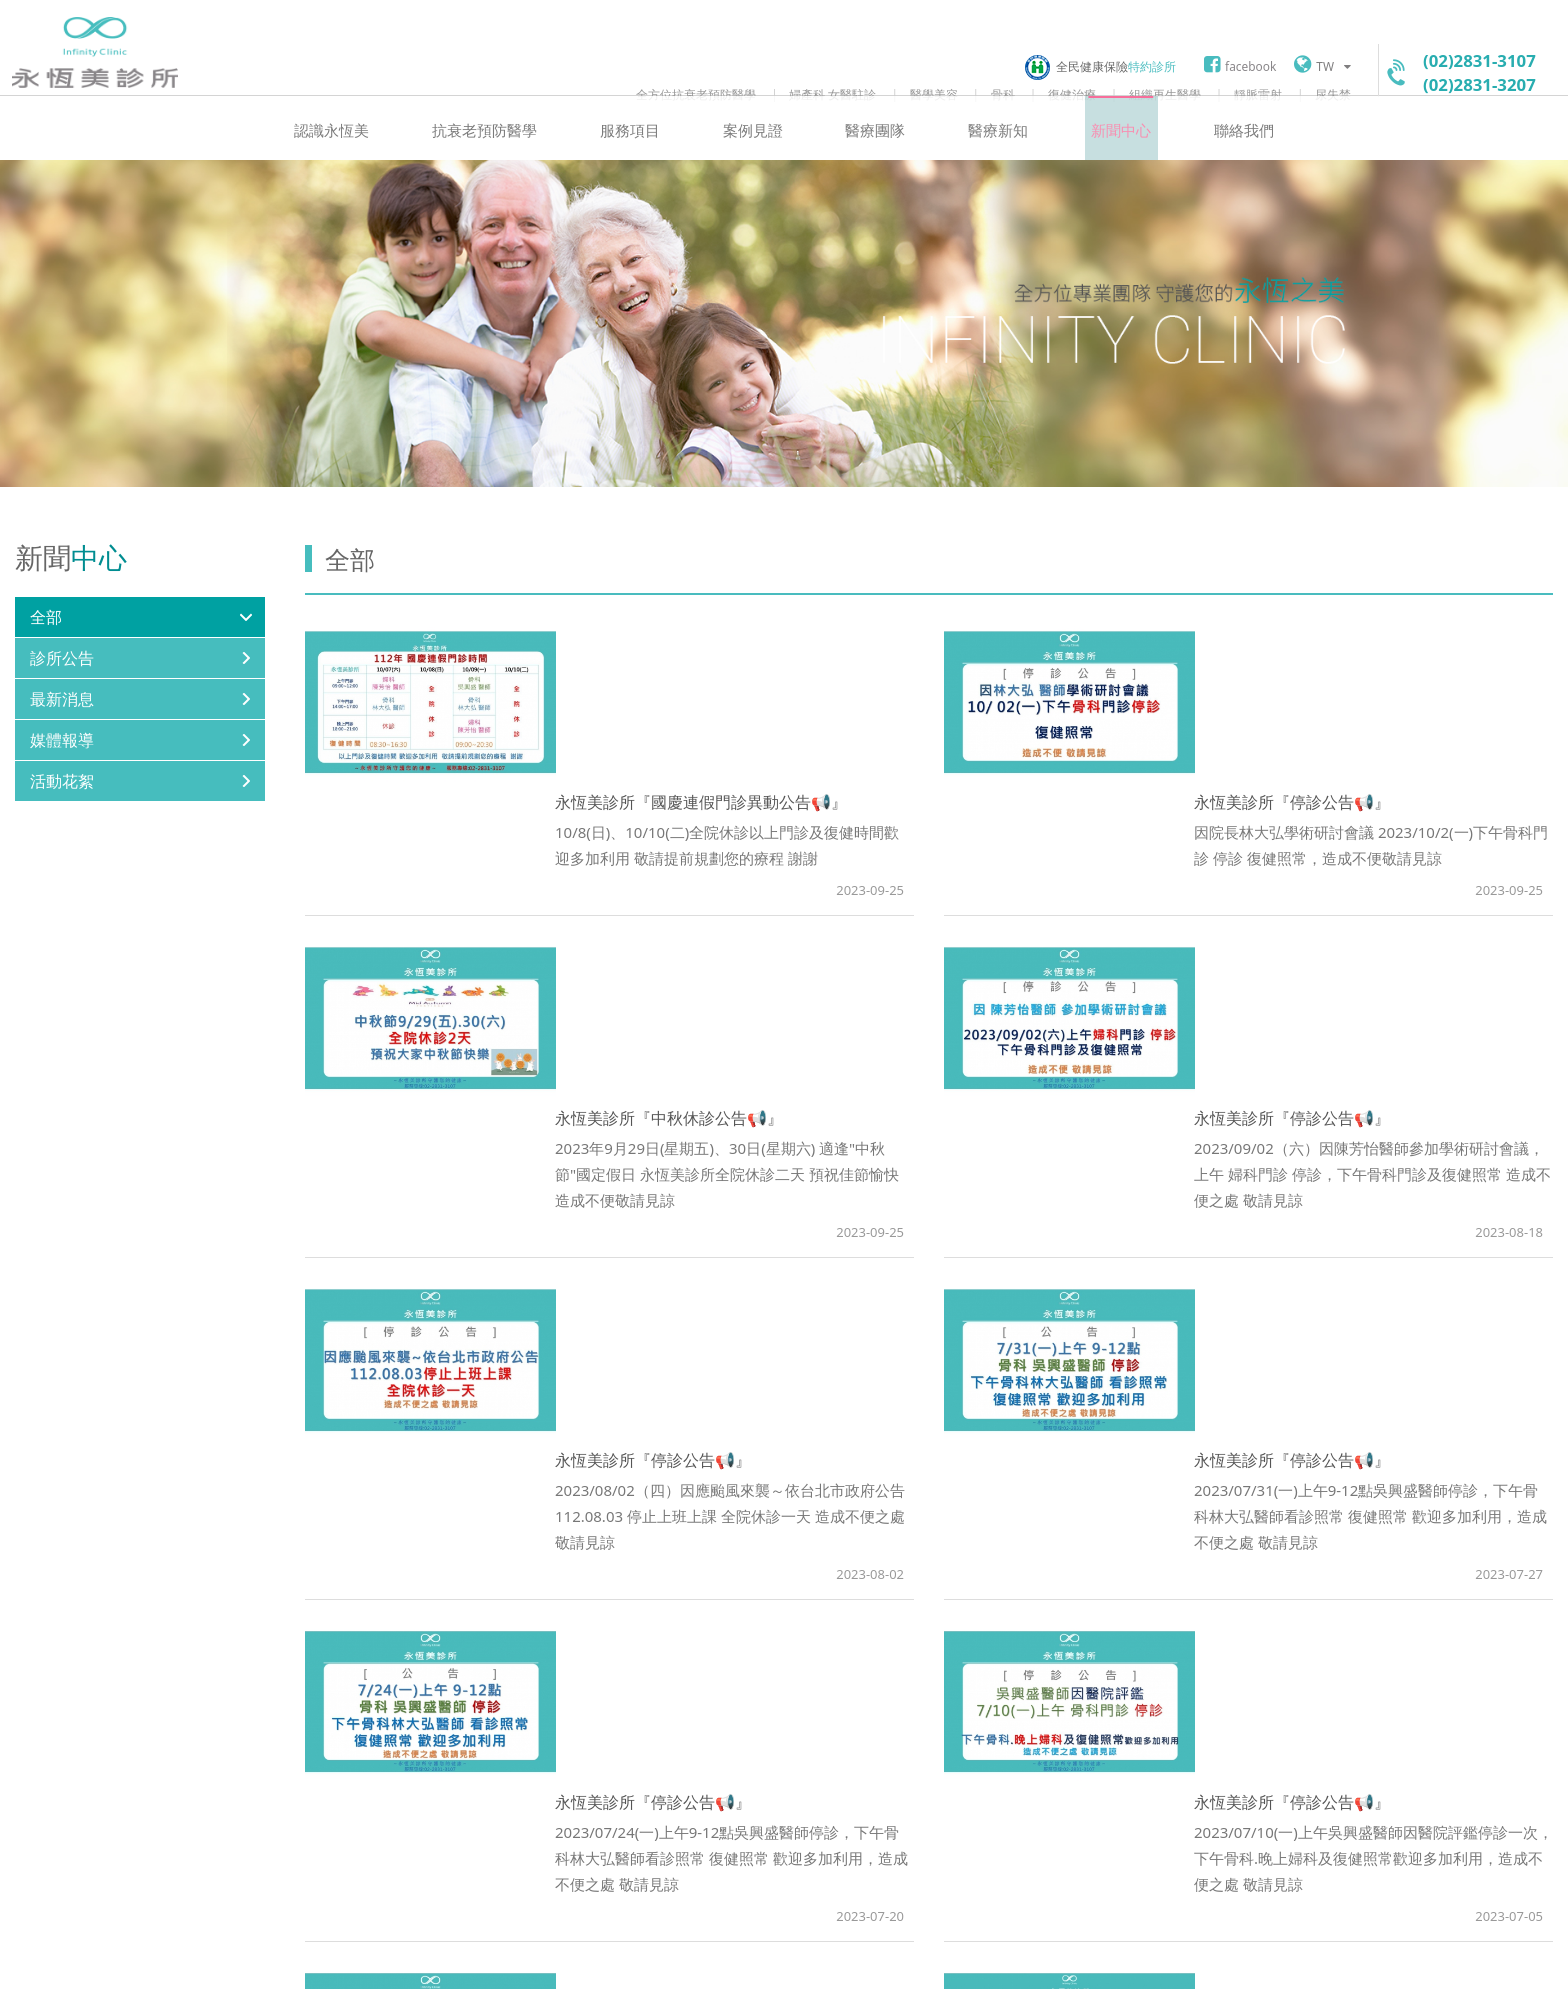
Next (1064, 1635)
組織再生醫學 (1165, 94)
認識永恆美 (348, 155)
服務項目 (637, 155)
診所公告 (62, 684)
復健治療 (1072, 94)
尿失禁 (1333, 94)
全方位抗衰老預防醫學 (696, 94)
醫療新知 (991, 155)
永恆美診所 (95, 64)
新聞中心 (1109, 155)
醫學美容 (934, 94)
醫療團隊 (873, 155)
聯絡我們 (1227, 155)
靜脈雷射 (1258, 94)
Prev (794, 1635)
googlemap (645, 1842)
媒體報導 (62, 766)
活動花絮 (62, 807)
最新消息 (62, 725)
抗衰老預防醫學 (496, 155)
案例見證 (755, 155)
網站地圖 (687, 1960)
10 (1029, 1635)
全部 (46, 643)
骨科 (1003, 94)
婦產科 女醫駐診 (832, 94)
